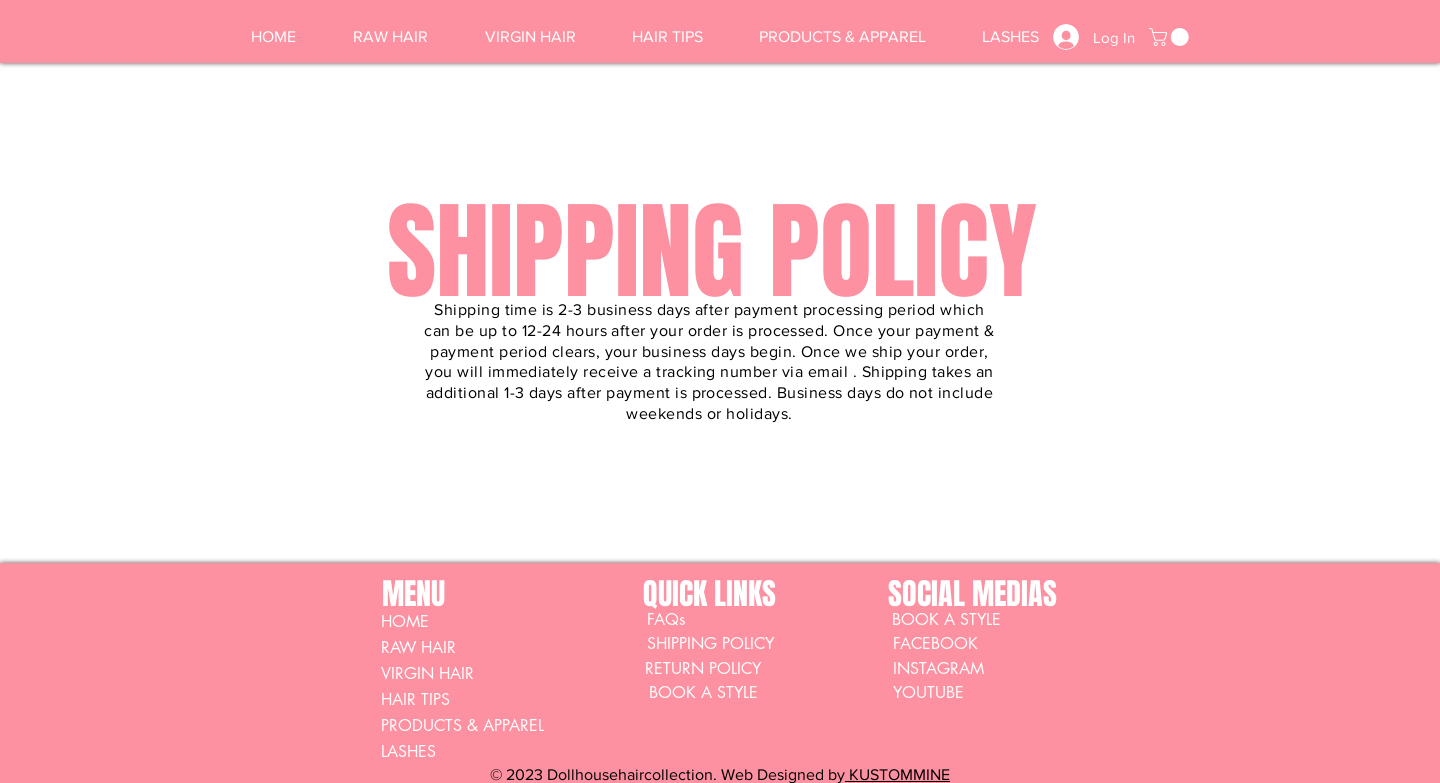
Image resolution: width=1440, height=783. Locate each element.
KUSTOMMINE (897, 774)
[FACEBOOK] (964, 644)
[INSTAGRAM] (964, 669)
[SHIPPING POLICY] (710, 644)
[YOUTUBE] (964, 693)
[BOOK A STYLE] (946, 620)
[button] (1171, 37)
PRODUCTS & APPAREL (462, 725)
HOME (405, 621)
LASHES (408, 751)
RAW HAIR (418, 647)
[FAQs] (666, 620)
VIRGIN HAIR (427, 673)
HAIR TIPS (415, 699)
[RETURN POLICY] (703, 669)
